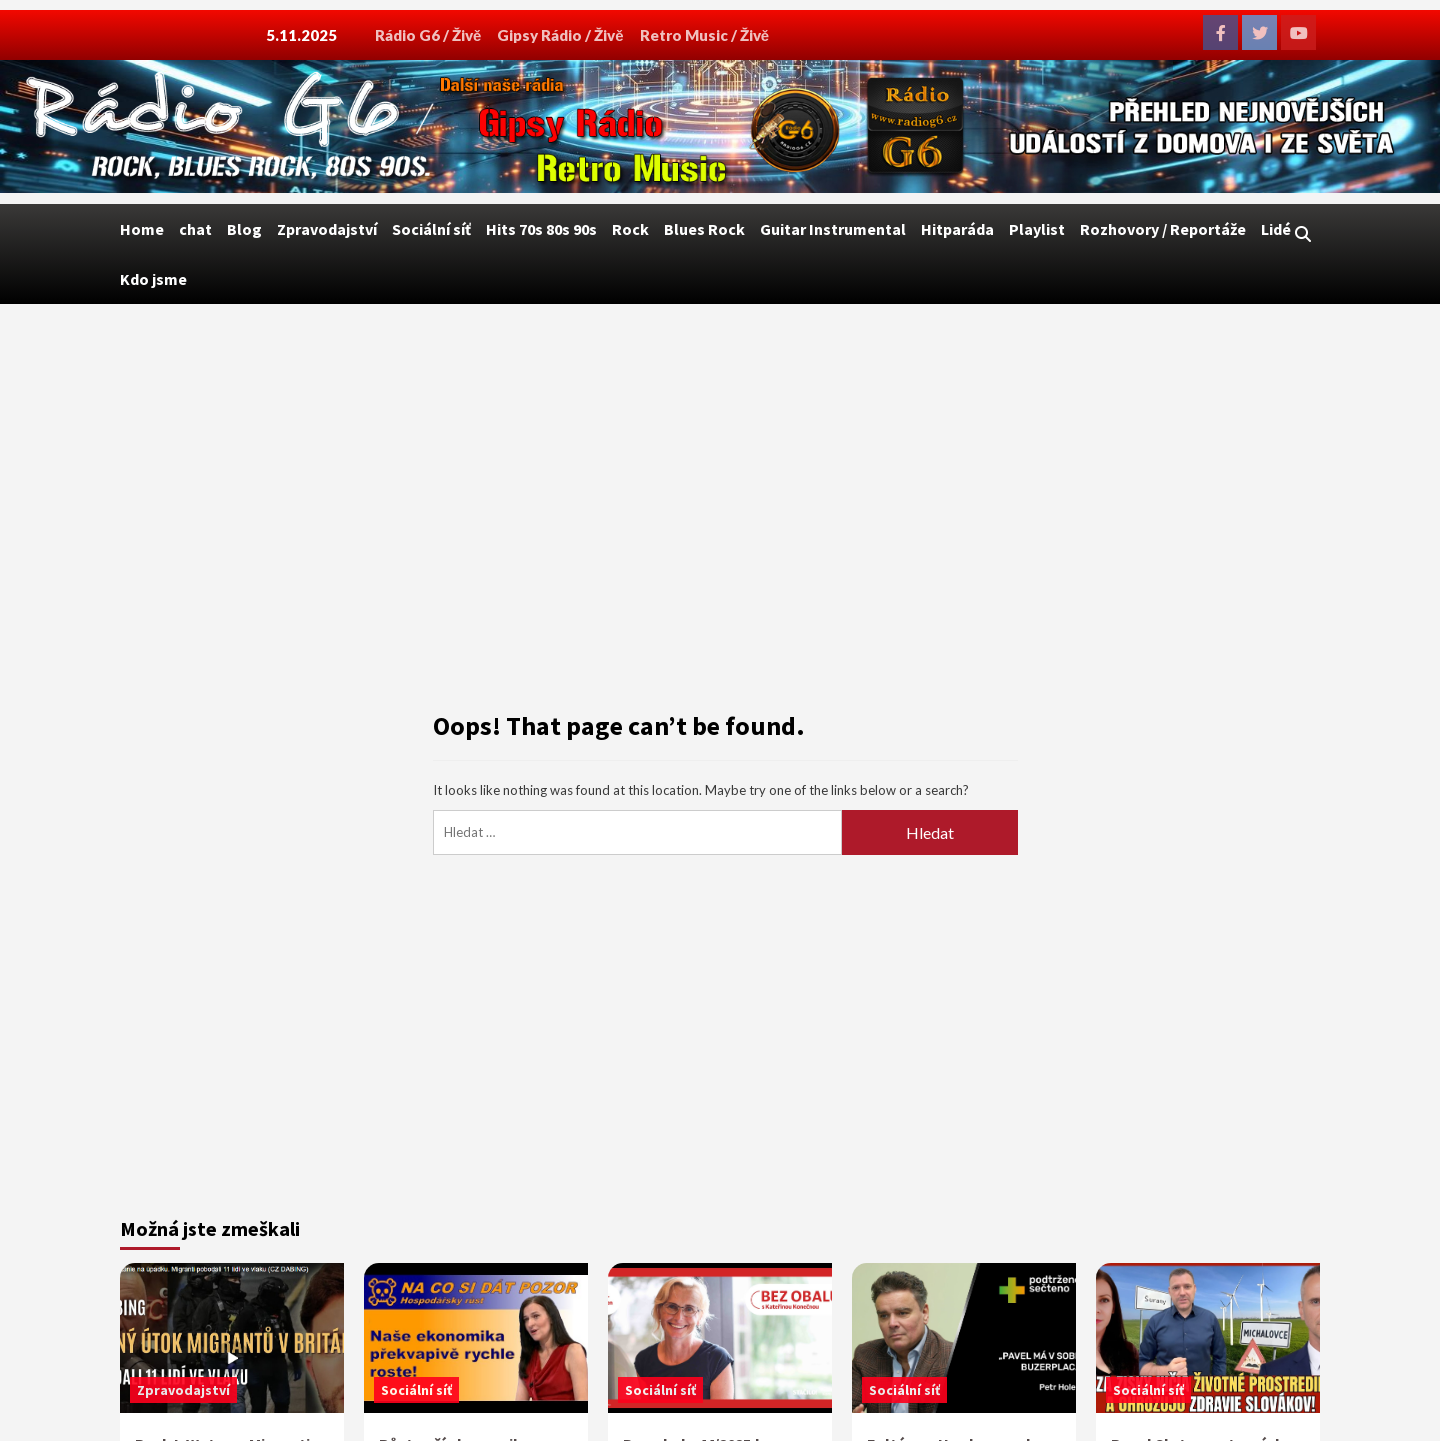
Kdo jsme (153, 279)
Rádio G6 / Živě (428, 35)
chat (195, 229)
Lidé (1276, 229)
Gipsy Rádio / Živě (560, 35)
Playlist (1037, 229)
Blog (244, 229)
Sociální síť (431, 229)
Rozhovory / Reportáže (1163, 229)
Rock (630, 229)
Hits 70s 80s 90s (541, 229)
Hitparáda (957, 229)
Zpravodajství (327, 229)
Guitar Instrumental (833, 229)
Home (142, 229)
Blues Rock (704, 229)
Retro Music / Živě (704, 35)
